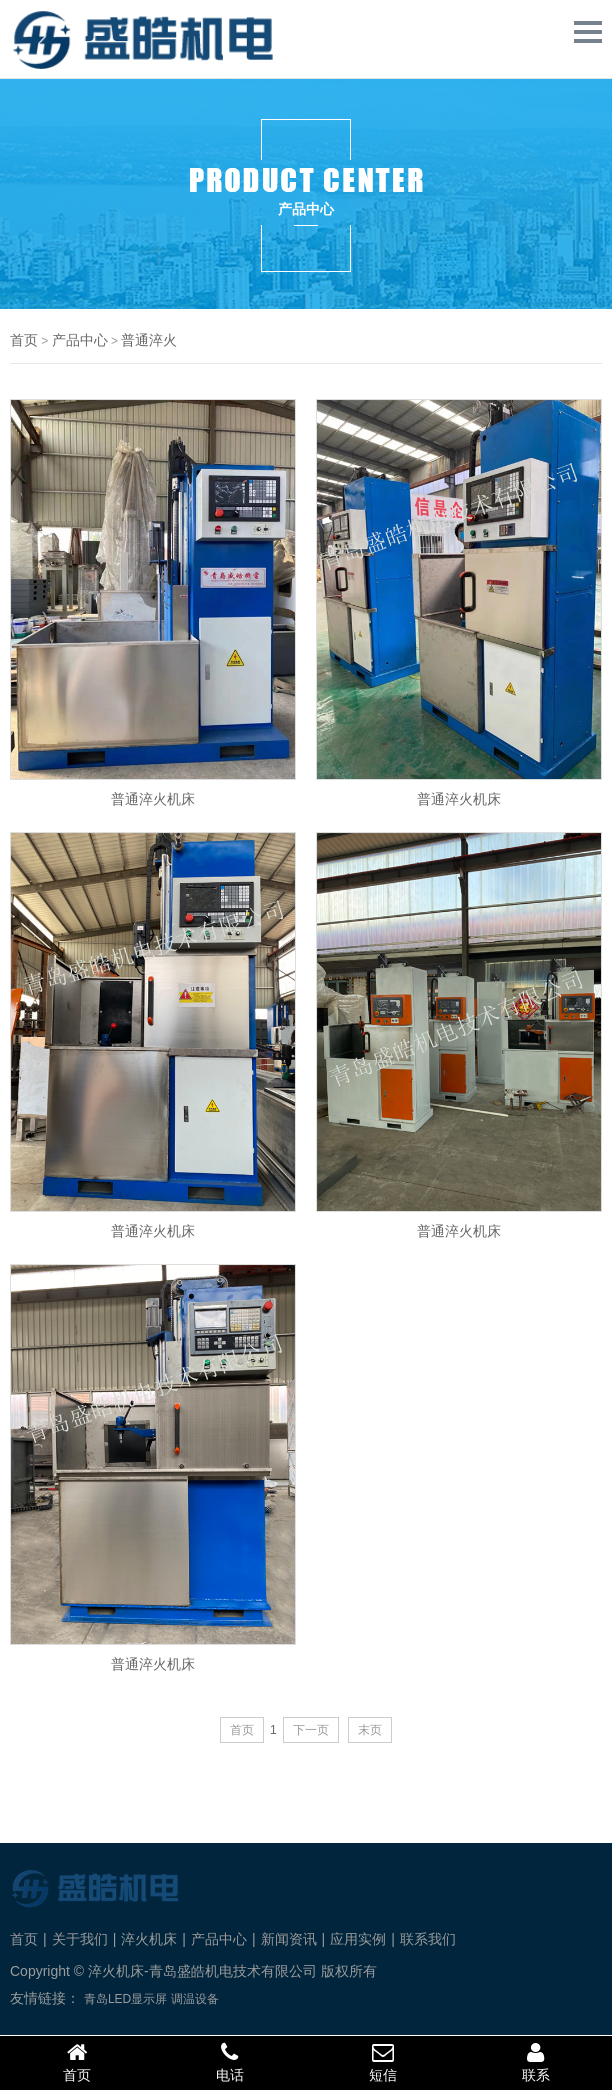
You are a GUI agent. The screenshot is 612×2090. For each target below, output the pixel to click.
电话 (229, 2062)
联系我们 (428, 1939)
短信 (382, 2062)
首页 (24, 340)
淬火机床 (149, 1939)
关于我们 (80, 1939)
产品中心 (80, 340)
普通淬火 (149, 340)
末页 (370, 1730)
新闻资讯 (289, 1939)
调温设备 (195, 1999)
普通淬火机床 (153, 798)
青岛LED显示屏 (125, 1999)
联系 (535, 2062)
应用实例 (358, 1939)
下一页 (311, 1730)
